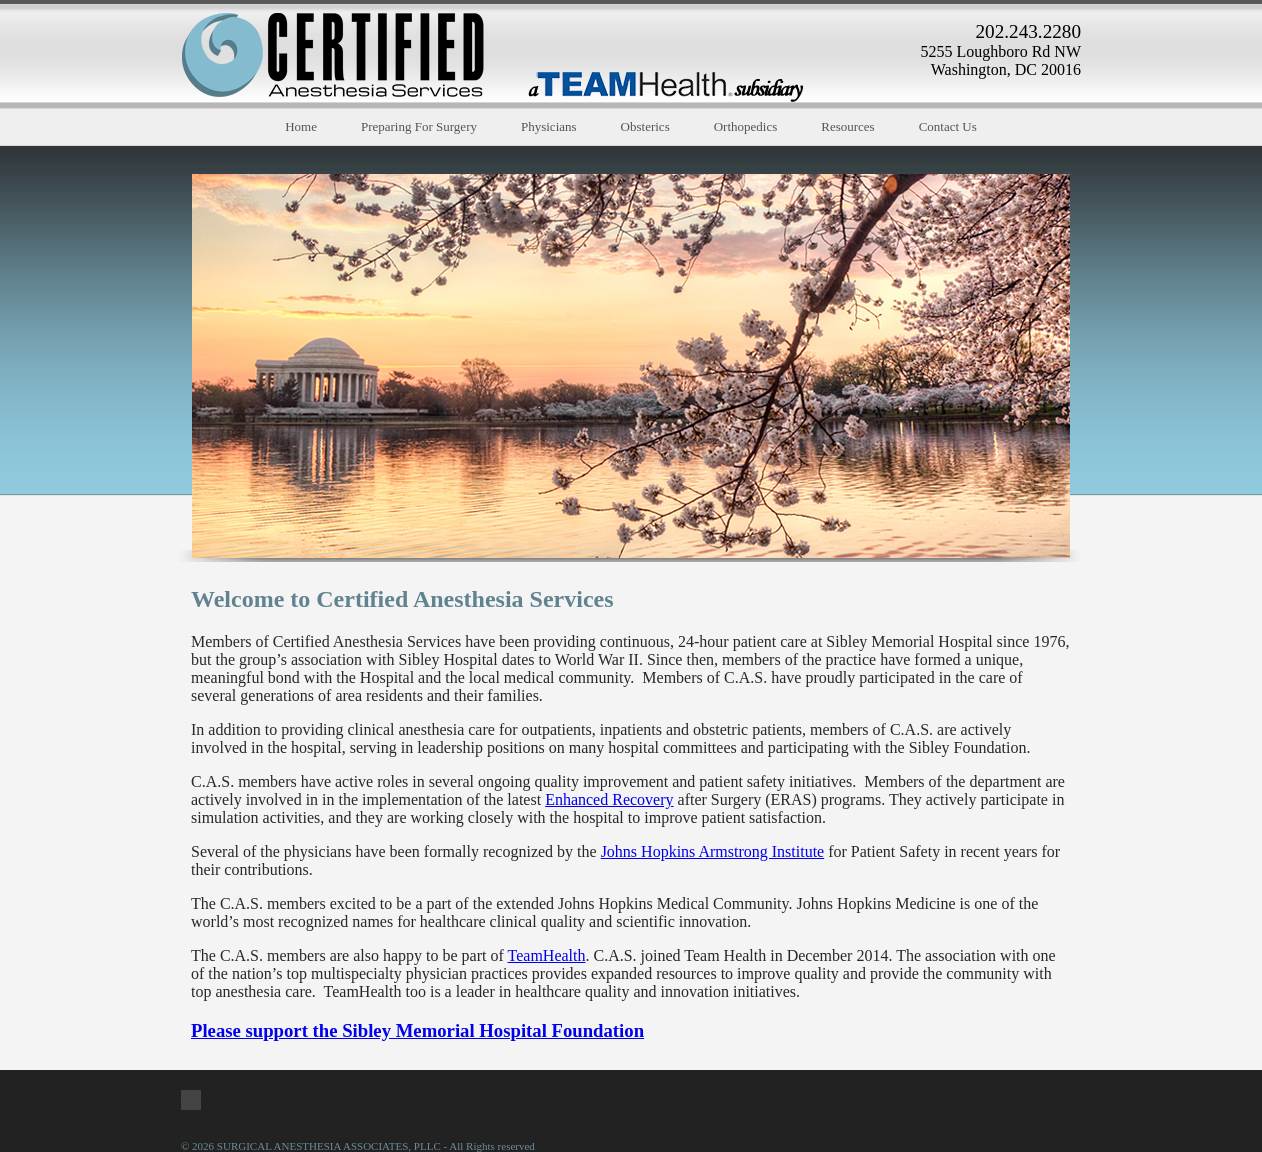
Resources (847, 126)
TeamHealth (547, 955)
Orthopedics (746, 126)
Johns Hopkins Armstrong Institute (713, 851)
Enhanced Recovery (609, 799)
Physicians (549, 126)
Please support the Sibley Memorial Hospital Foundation (417, 1030)
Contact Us (948, 126)
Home (301, 126)
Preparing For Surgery (419, 126)
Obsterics (645, 126)
